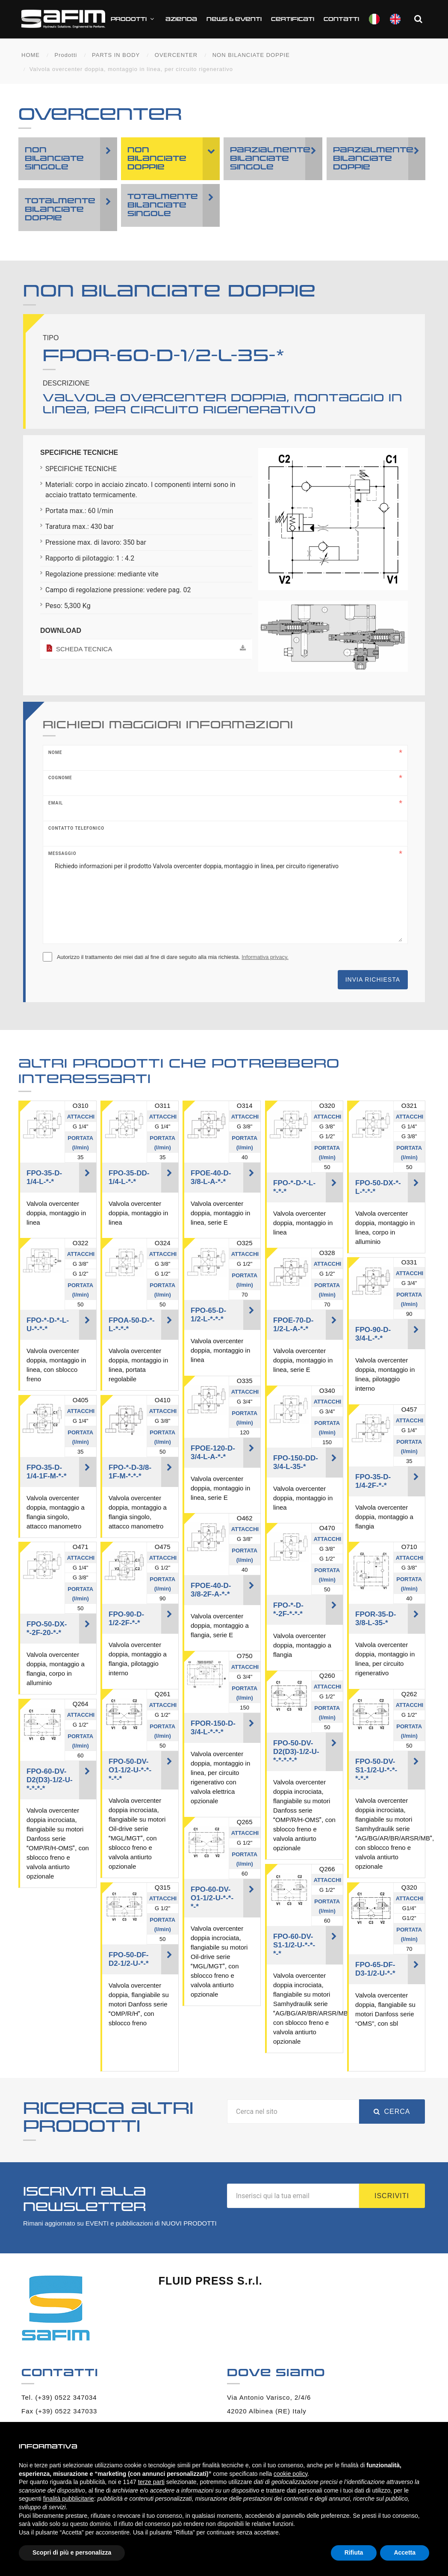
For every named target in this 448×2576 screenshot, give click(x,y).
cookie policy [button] (290, 2473)
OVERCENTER (176, 56)
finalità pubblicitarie (68, 2498)
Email (55, 804)
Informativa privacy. (265, 959)
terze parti (151, 2481)
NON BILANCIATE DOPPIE (251, 56)
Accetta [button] (405, 2552)
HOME (30, 56)
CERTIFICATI (314, 21)
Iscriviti (391, 2197)
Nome (55, 754)
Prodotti (154, 21)
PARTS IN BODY (116, 56)
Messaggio (62, 855)
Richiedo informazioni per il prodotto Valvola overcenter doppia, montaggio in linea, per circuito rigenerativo (225, 901)
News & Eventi (255, 21)
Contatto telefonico (76, 830)
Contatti (362, 21)
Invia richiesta (372, 981)
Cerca (392, 2113)
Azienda (202, 21)
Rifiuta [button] (354, 2552)
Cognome (60, 779)
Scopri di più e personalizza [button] (71, 2552)
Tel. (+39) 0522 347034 (59, 2399)
